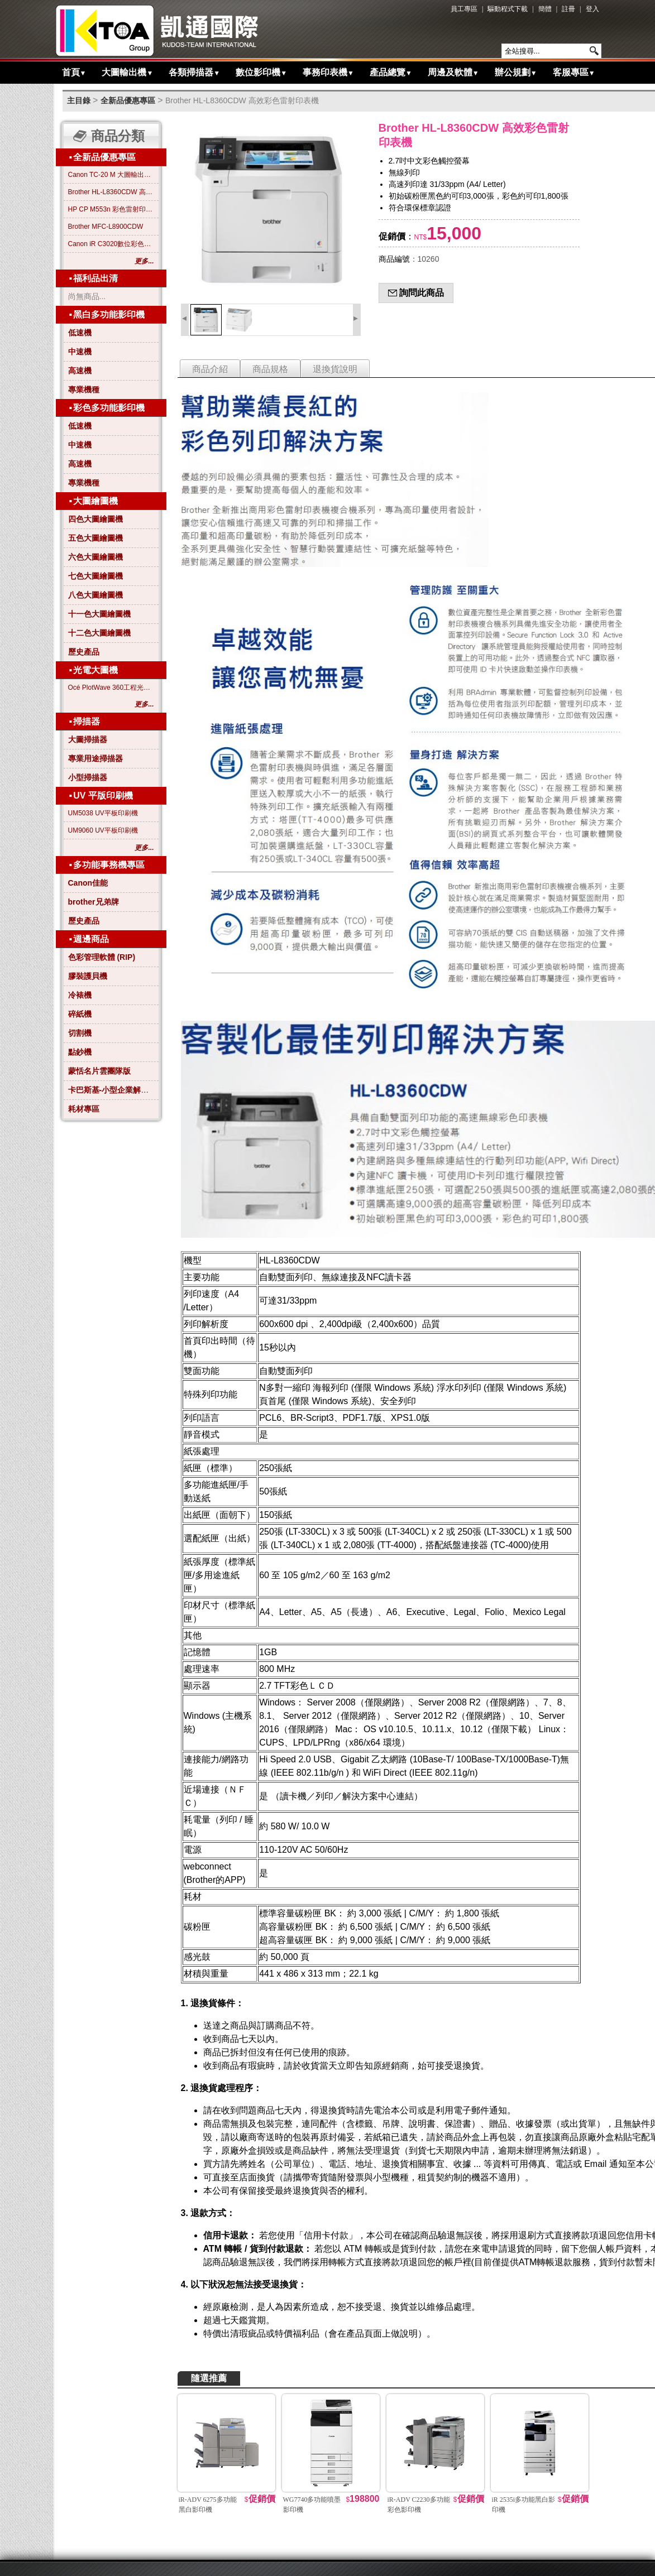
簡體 (545, 9)
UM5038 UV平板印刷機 (103, 813)
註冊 (568, 9)
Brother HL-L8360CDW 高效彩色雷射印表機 (242, 100)
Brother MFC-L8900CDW (106, 226)
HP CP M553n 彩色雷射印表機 (111, 209)
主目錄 (78, 100)
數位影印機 (261, 72)
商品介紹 (210, 369)
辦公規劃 (516, 72)
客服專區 (574, 72)
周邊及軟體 (453, 72)
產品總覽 (391, 72)
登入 (592, 9)
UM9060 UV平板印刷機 (103, 830)
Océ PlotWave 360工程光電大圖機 (111, 687)
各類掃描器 (194, 72)
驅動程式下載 (507, 9)
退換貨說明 (335, 369)
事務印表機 (328, 72)
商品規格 (270, 369)
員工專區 (464, 9)
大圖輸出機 (127, 72)
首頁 (74, 72)
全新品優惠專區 (128, 100)
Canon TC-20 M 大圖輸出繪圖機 (111, 175)
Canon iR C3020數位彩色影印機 (111, 244)
